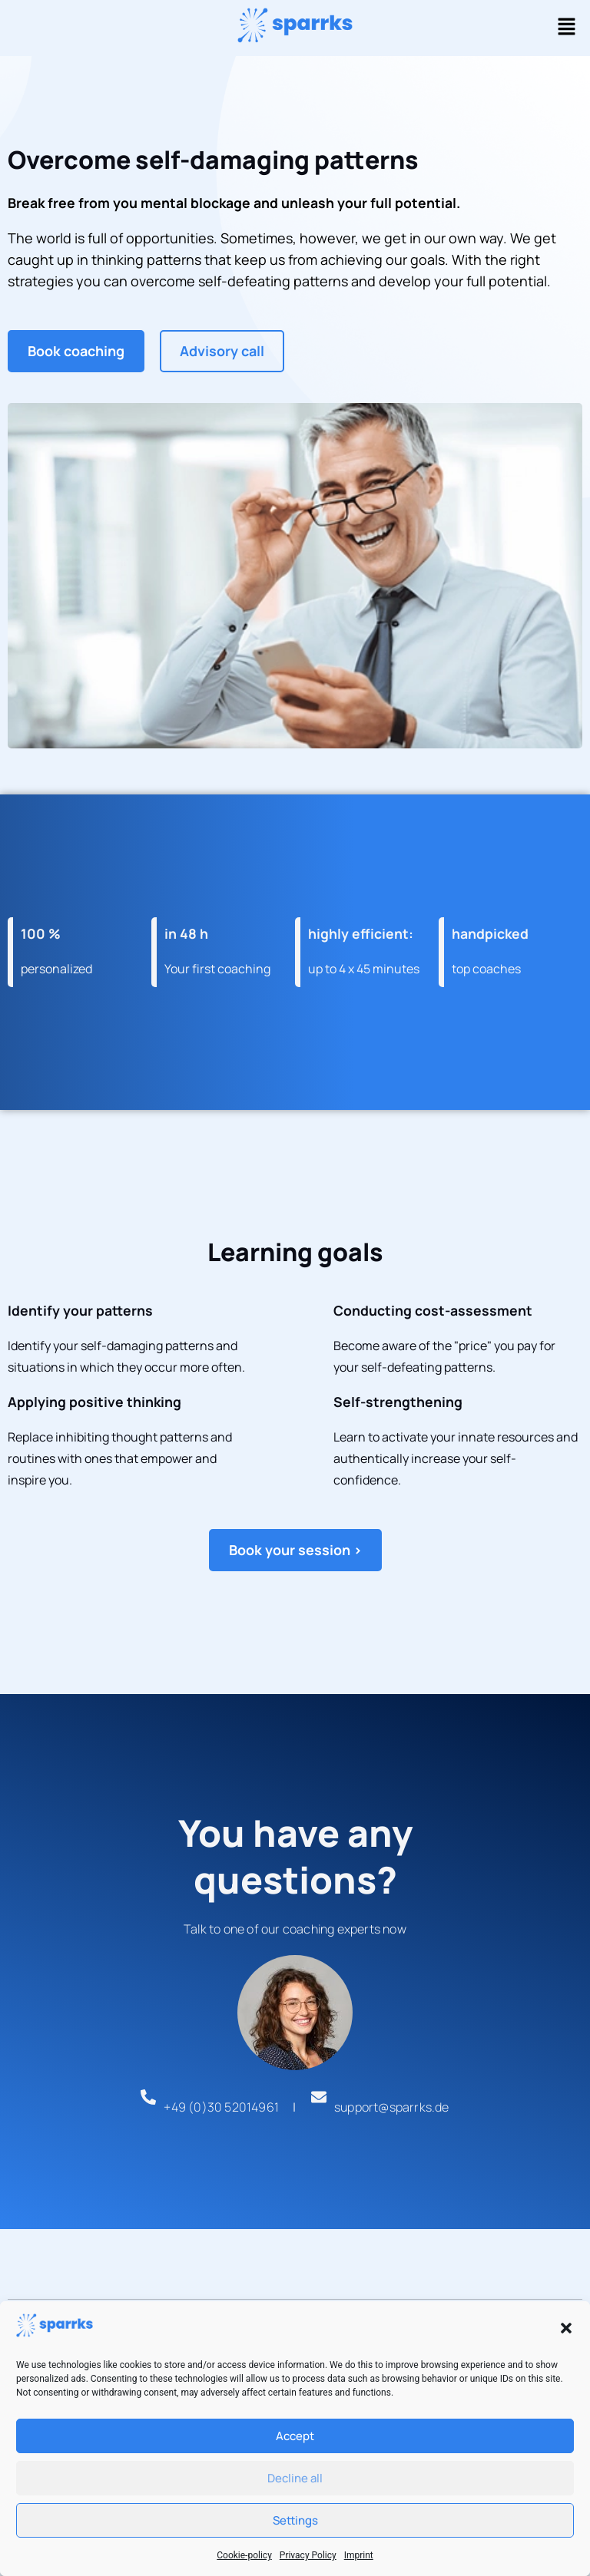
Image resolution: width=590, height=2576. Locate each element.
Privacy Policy (308, 2555)
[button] (566, 2328)
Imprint (358, 2555)
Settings (295, 2520)
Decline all (295, 2478)
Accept (295, 2436)
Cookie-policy (244, 2555)
